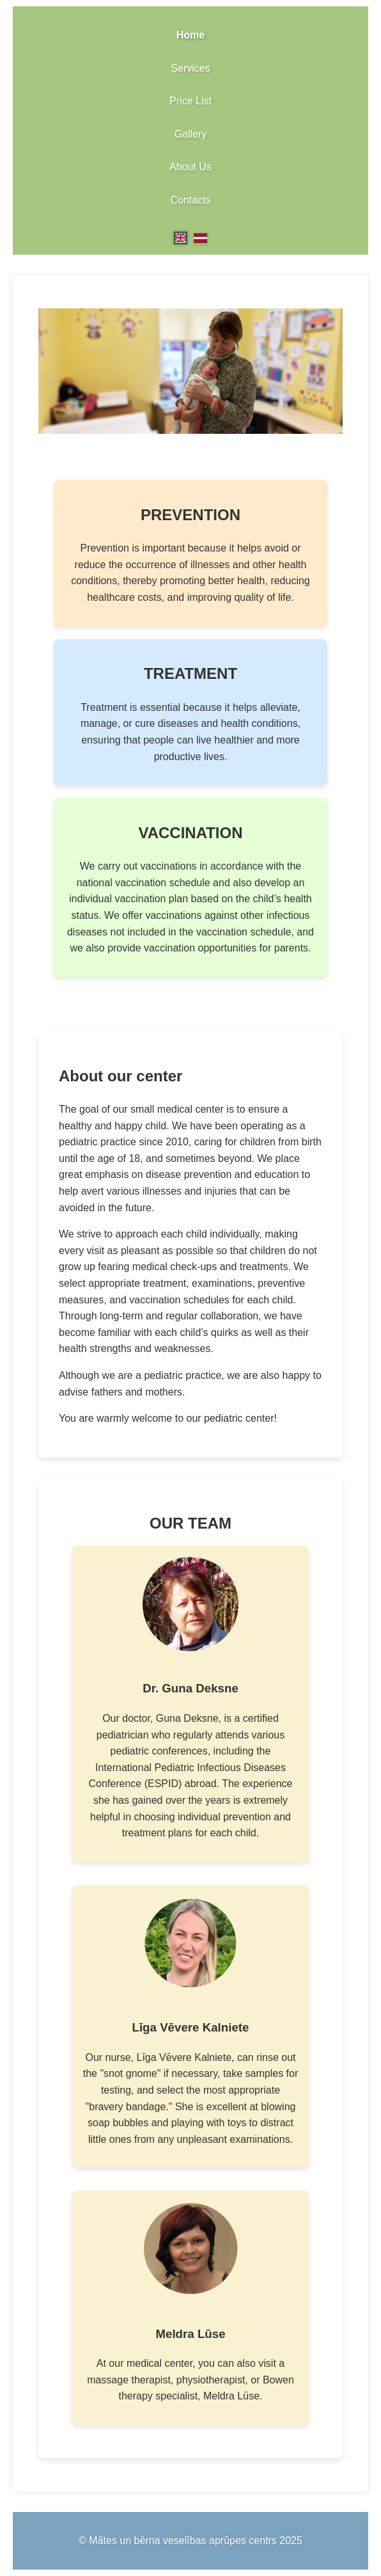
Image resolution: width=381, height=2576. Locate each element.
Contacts (190, 200)
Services (190, 68)
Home (190, 34)
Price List (190, 100)
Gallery (191, 134)
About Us (190, 166)
